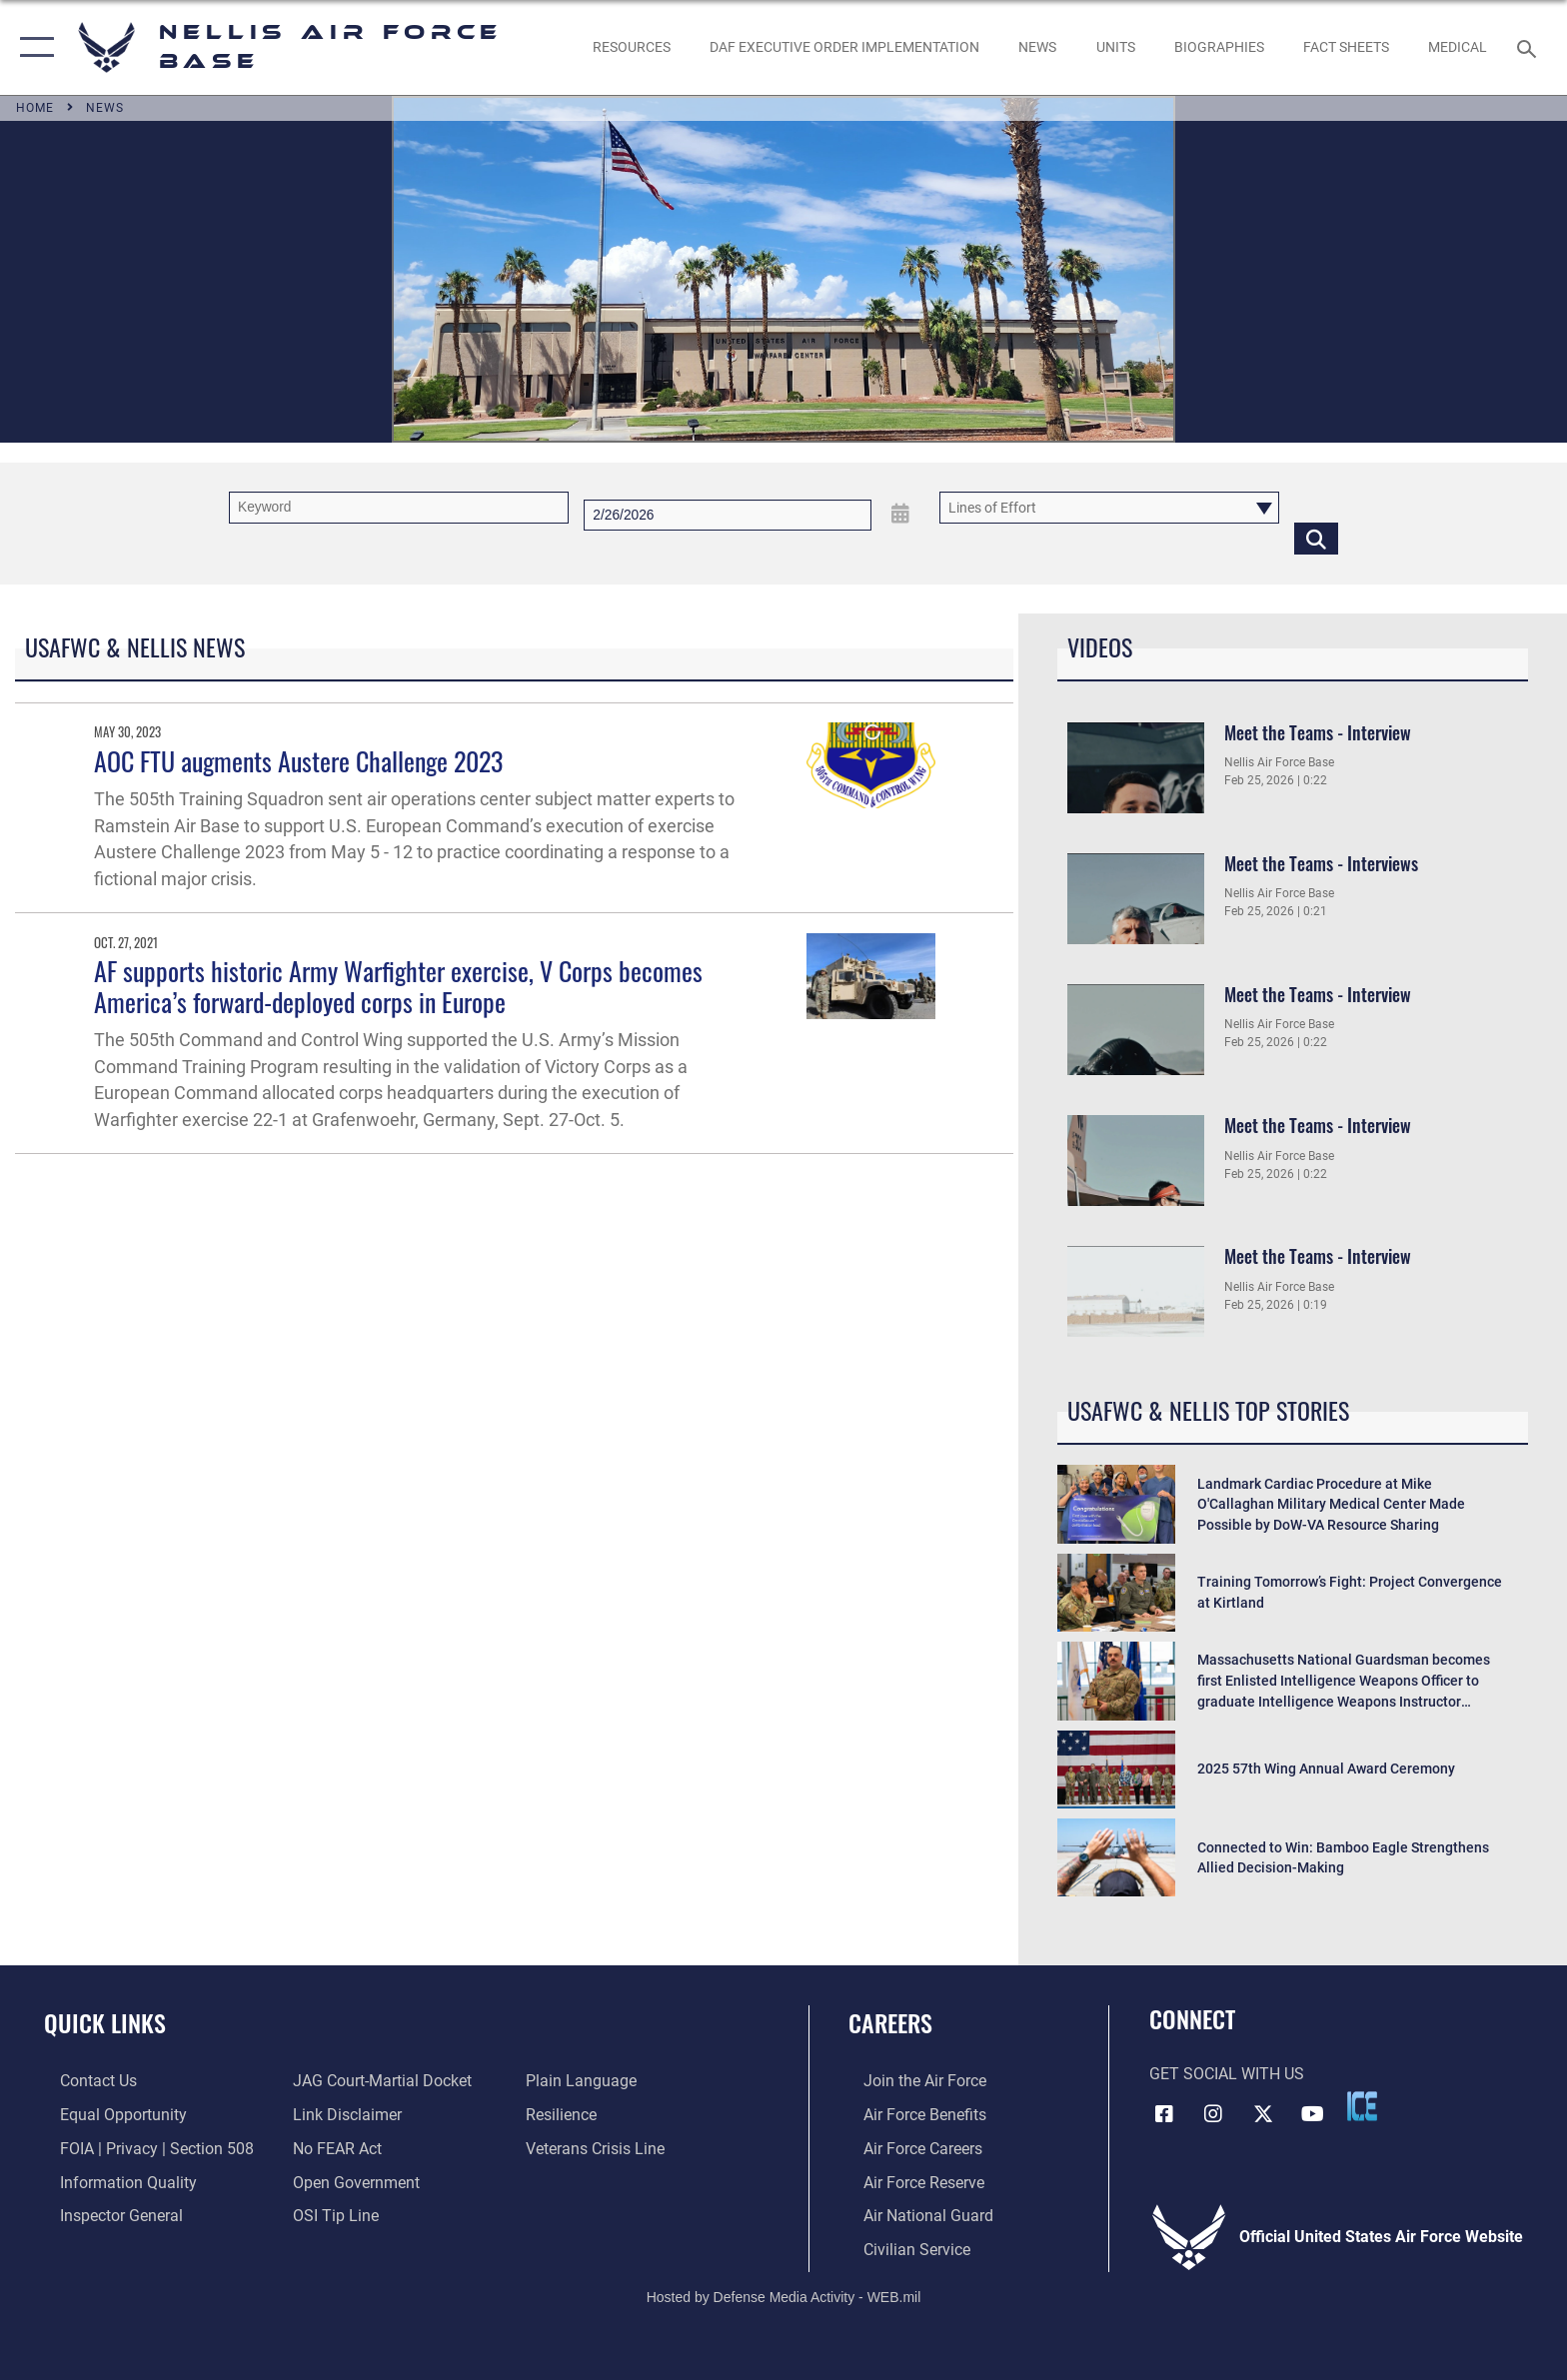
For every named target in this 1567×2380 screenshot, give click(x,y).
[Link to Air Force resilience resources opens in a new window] (566, 2114)
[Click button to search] (1316, 538)
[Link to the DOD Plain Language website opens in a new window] (586, 2080)
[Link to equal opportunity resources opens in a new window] (107, 2114)
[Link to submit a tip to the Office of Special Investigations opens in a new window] (331, 2214)
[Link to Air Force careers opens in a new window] (907, 2147)
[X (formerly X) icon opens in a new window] (1263, 2112)
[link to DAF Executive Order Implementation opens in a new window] (844, 47)
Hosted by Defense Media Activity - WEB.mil (784, 2295)
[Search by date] (727, 515)
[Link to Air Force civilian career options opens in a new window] (901, 2247)
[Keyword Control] (399, 507)
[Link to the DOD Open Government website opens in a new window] (351, 2181)
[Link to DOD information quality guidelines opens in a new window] (112, 2181)
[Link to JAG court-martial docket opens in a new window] (377, 2080)
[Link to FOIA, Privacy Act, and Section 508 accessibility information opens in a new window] (141, 2147)
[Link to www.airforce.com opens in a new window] (909, 2080)
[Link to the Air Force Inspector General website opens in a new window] (105, 2214)
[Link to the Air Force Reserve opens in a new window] (908, 2181)
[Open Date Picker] (900, 514)
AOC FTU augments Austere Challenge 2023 (298, 760)
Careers (890, 2022)
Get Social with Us (1226, 2073)
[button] (32, 47)
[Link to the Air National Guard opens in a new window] (913, 2214)
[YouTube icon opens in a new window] (1313, 2112)
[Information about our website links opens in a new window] (342, 2114)
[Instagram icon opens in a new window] (1213, 2112)
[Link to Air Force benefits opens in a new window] (909, 2114)
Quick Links (105, 2022)
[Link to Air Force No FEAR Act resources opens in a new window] (332, 2147)
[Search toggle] (1529, 47)
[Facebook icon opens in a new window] (1164, 2112)
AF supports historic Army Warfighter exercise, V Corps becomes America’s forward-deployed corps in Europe (398, 986)
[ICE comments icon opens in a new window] (1362, 2106)
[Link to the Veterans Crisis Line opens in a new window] (600, 2147)
